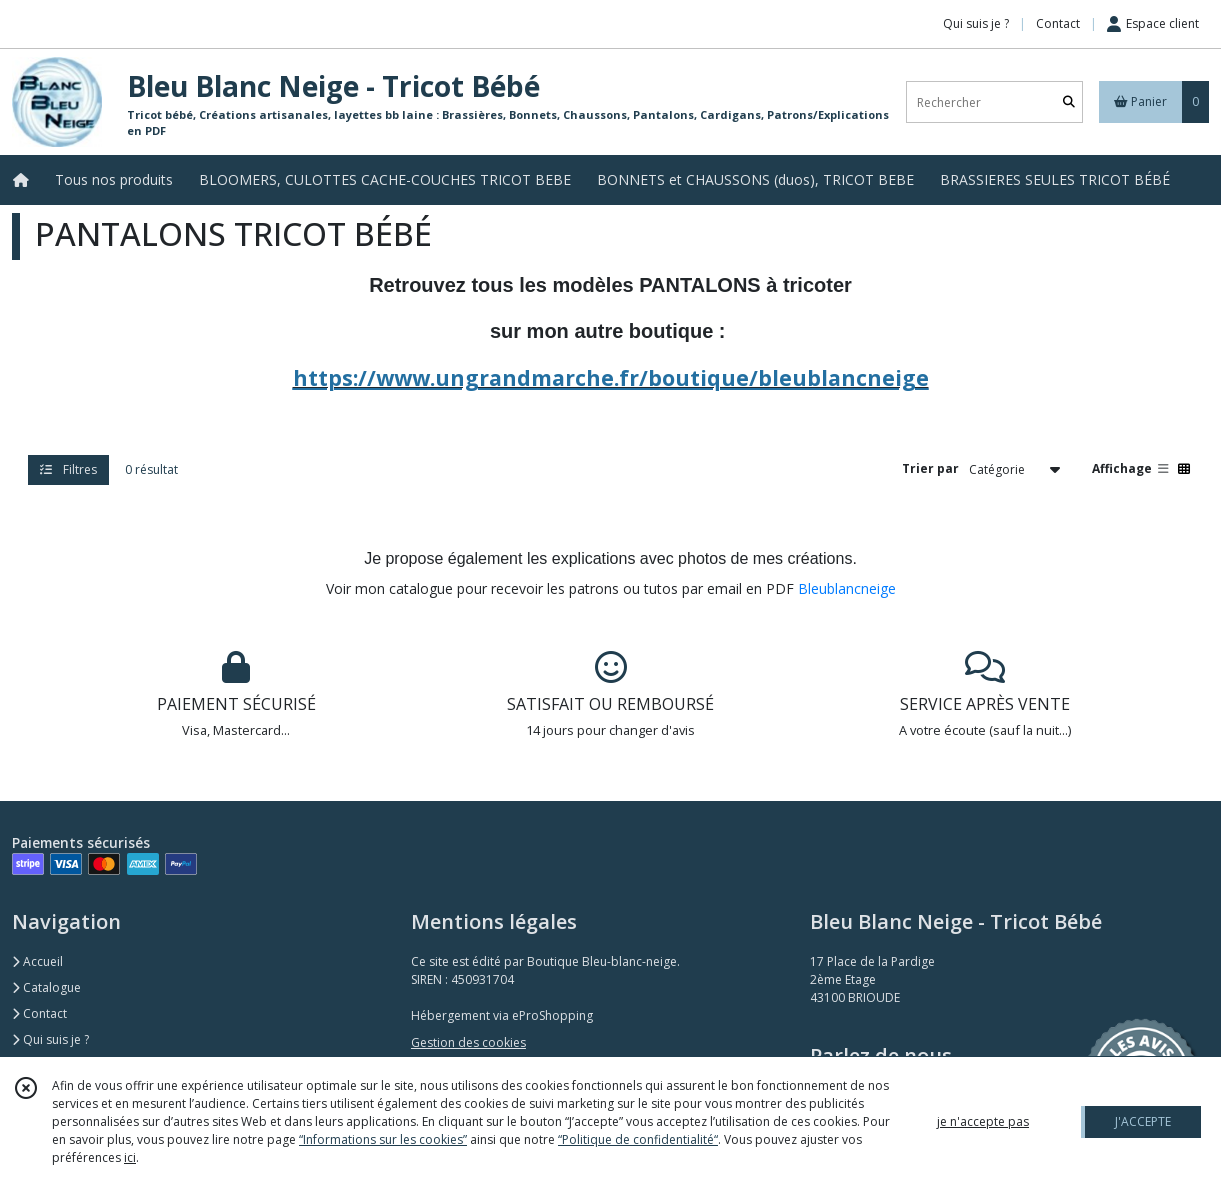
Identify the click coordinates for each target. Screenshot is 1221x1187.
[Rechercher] (1069, 102)
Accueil (37, 961)
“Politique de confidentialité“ (638, 1139)
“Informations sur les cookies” (383, 1139)
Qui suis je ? (50, 1039)
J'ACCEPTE (1143, 1121)
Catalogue (46, 987)
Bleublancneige (847, 588)
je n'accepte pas (983, 1121)
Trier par (930, 468)
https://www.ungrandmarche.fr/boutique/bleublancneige (611, 377)
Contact (1058, 23)
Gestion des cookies (468, 1042)
